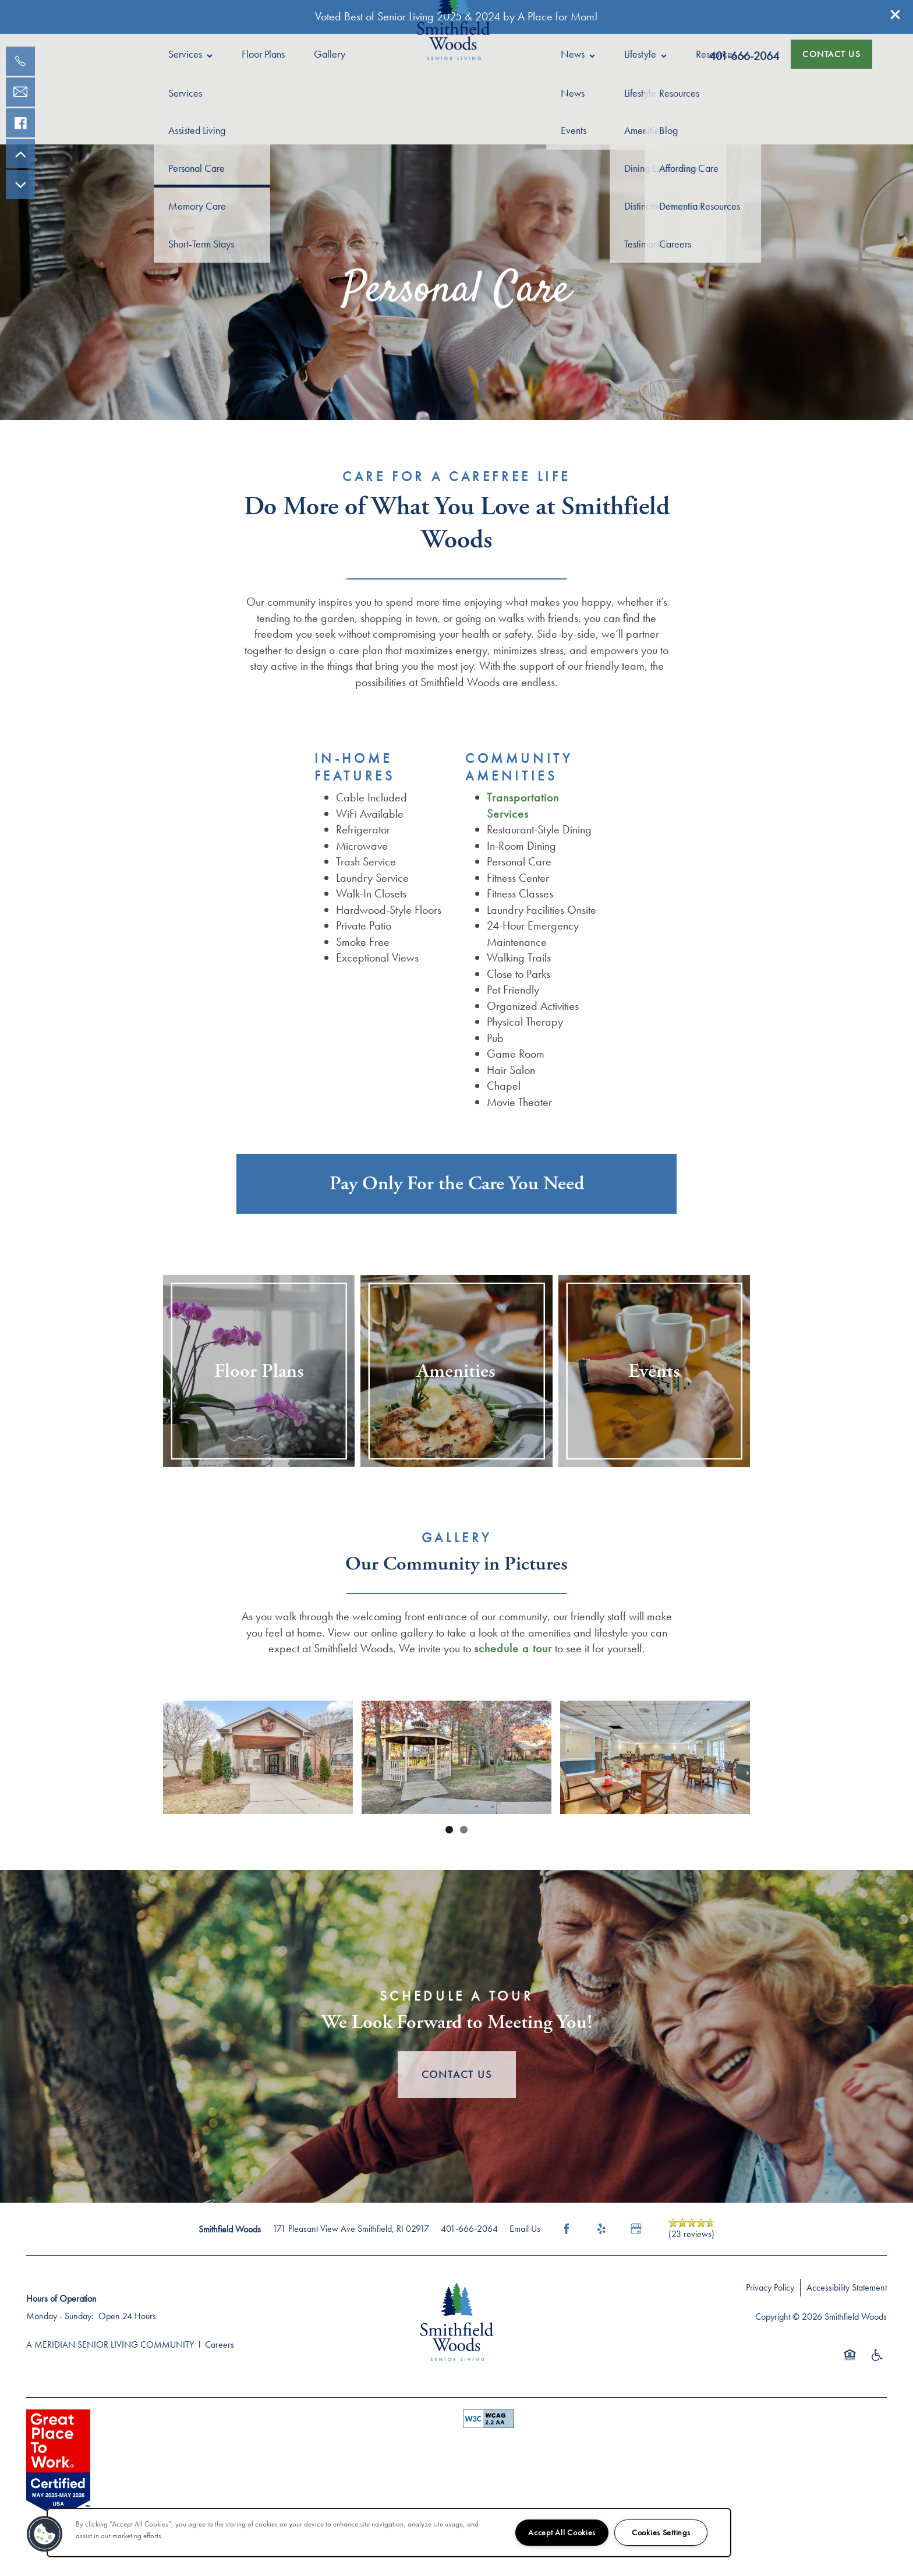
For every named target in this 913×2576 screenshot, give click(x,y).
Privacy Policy (770, 2287)
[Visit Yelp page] (601, 2228)
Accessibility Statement (846, 2287)
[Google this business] (636, 2228)
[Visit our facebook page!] (20, 122)
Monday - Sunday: (60, 2316)
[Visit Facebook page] (566, 2228)
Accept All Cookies (562, 2532)
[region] (389, 2532)
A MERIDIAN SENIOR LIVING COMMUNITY (110, 2344)
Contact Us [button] (457, 2074)
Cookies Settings (661, 2532)
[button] (895, 14)
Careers (219, 2344)
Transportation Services (523, 805)
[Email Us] (20, 92)
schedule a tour (513, 1648)
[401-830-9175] (20, 61)
